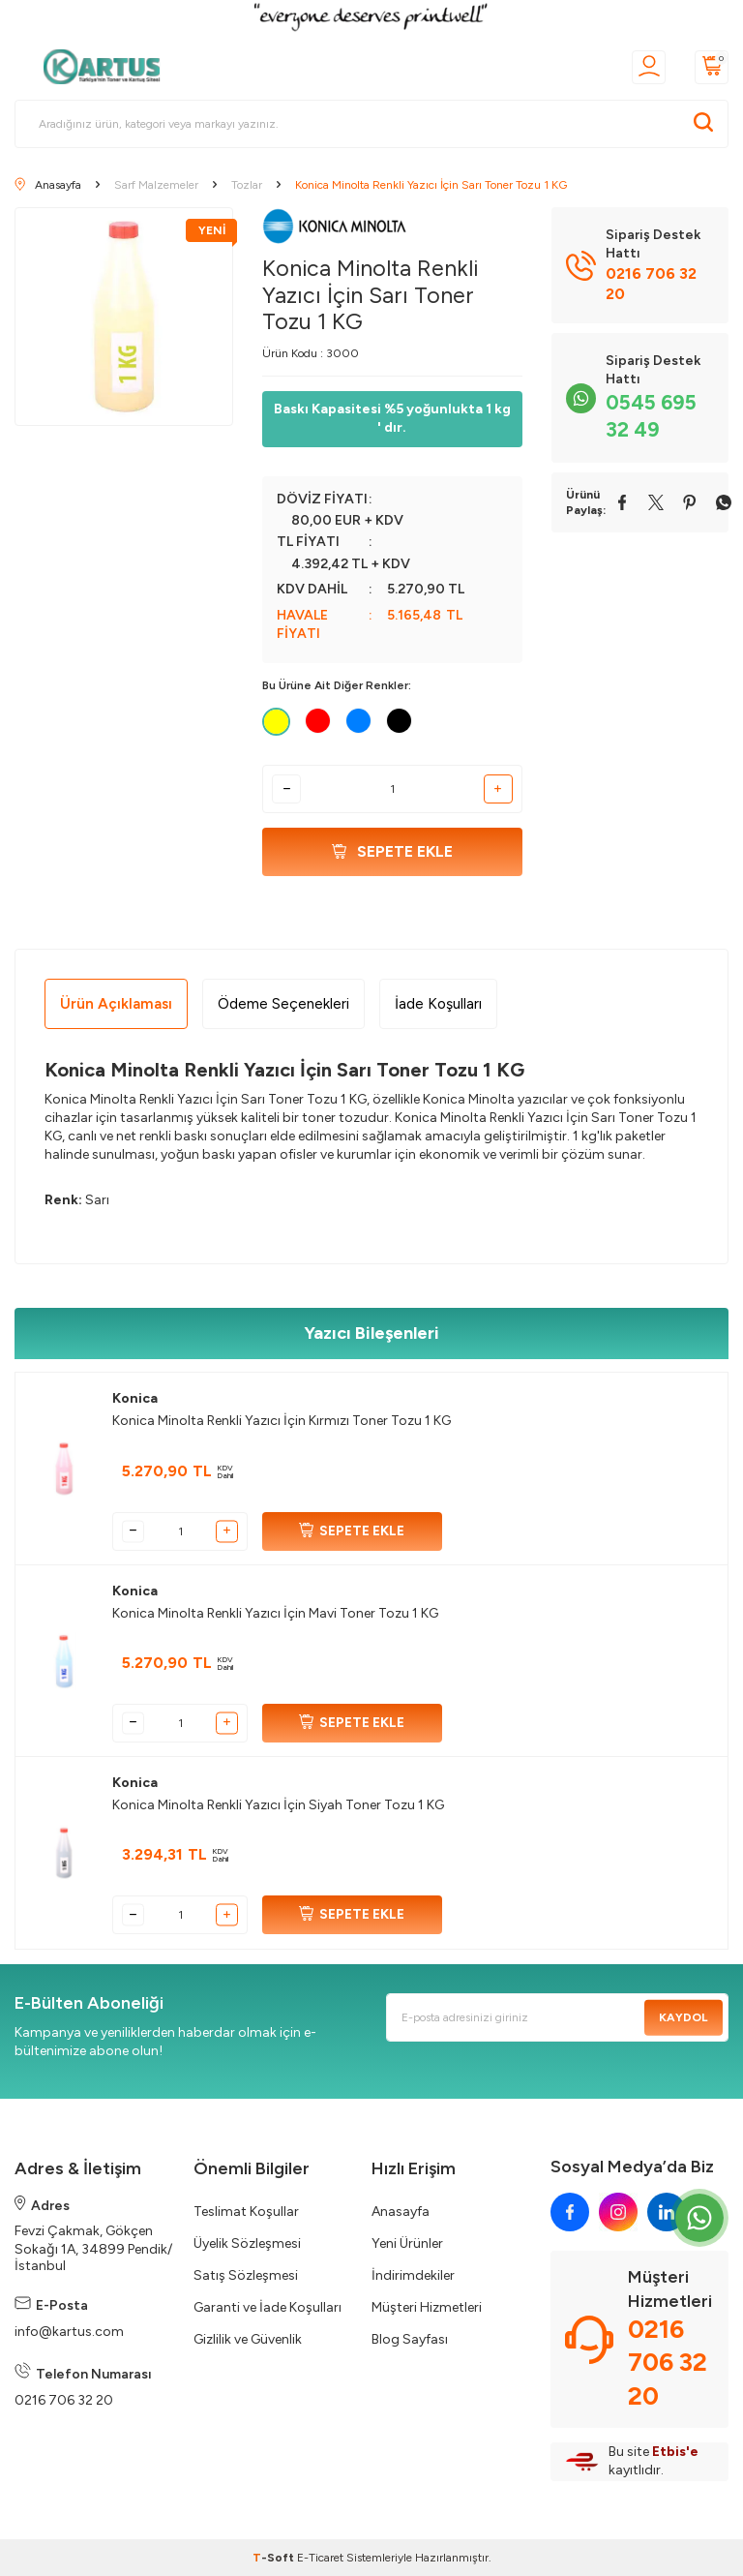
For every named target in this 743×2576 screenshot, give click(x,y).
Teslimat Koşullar (246, 2211)
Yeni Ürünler (407, 2243)
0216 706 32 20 (64, 2400)
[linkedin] (666, 2212)
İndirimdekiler (413, 2275)
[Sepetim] (711, 67)
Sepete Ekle (392, 851)
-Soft (275, 2557)
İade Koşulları (438, 1003)
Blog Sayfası (410, 2339)
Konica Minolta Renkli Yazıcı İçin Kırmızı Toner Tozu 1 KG (281, 1420)
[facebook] (569, 2212)
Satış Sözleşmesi (245, 2275)
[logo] (107, 66)
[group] (123, 316)
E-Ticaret (320, 2557)
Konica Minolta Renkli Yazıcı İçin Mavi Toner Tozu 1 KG (275, 1613)
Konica (135, 1398)
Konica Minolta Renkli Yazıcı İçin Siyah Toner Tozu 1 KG (278, 1805)
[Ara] (703, 123)
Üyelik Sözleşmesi (247, 2243)
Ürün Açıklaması (116, 1003)
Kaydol (683, 2017)
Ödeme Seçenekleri (283, 1003)
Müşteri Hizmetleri (427, 2307)
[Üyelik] (649, 67)
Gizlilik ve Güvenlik (247, 2339)
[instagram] (618, 2212)
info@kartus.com (69, 2331)
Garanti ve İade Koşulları (267, 2307)
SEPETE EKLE (351, 1531)
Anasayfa (401, 2211)
